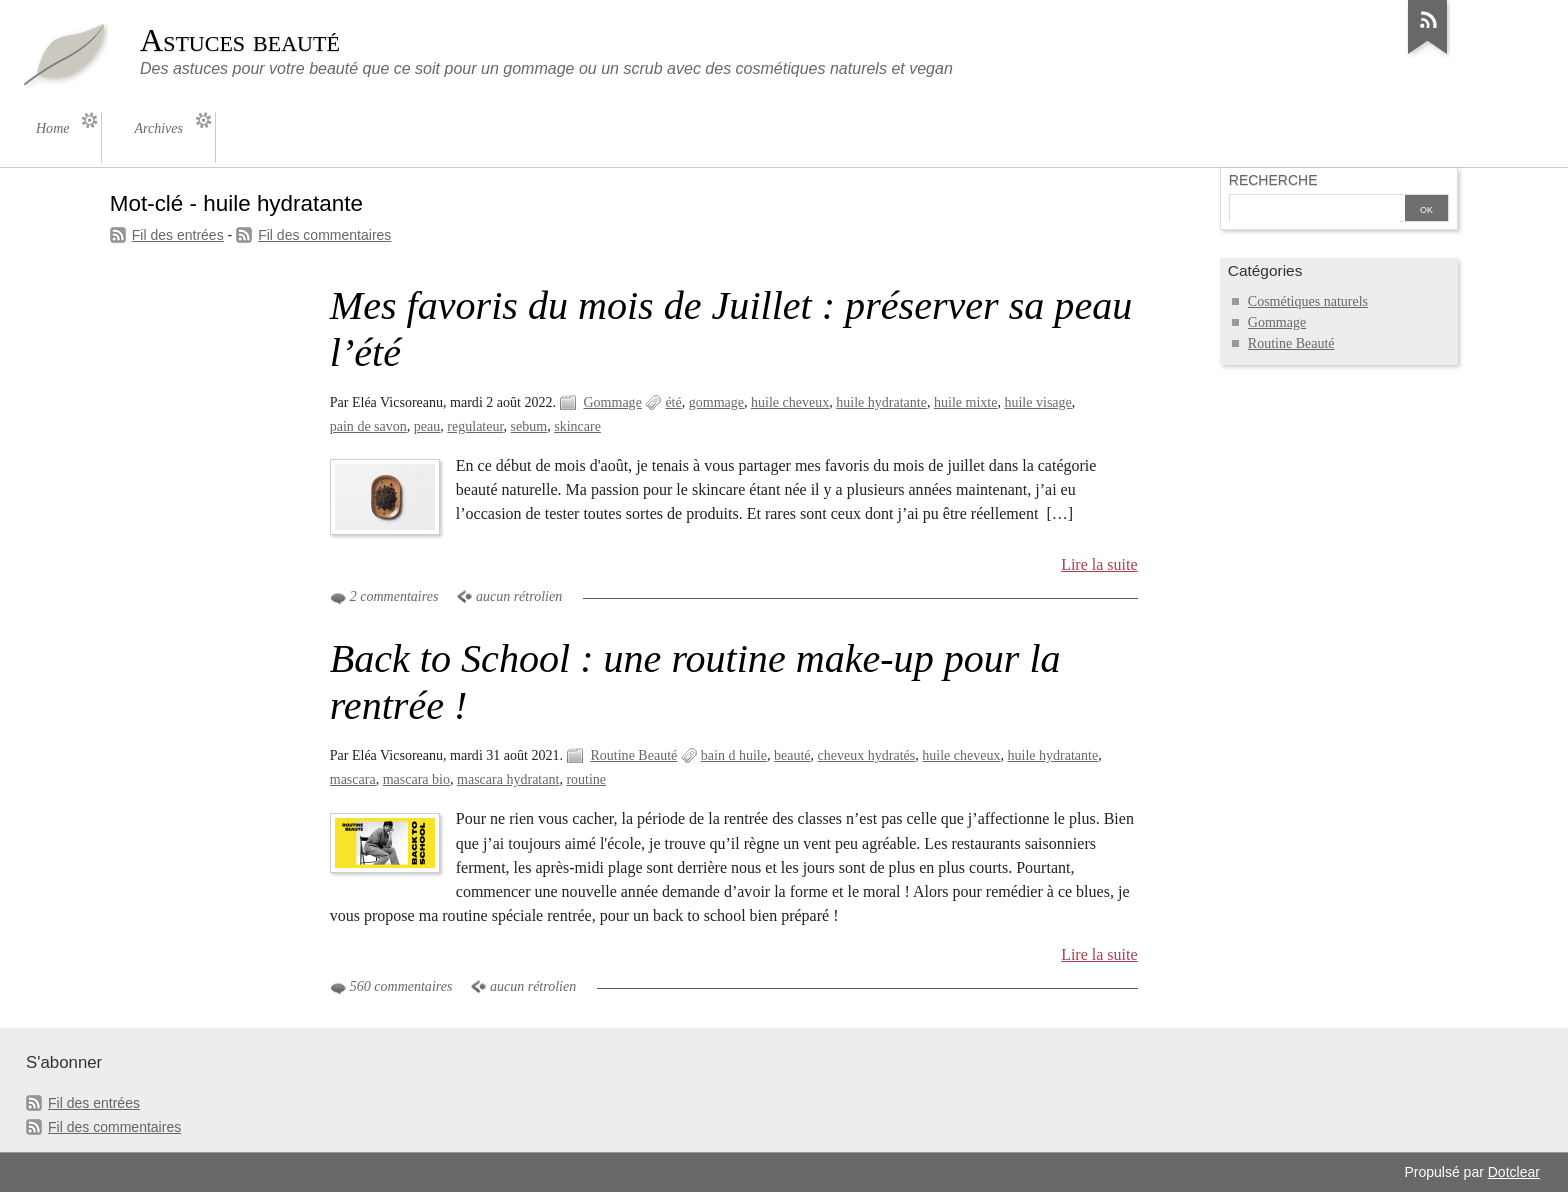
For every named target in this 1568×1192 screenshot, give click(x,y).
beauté (792, 755)
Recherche (1273, 180)
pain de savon (368, 426)
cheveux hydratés (867, 755)
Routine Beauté (633, 755)
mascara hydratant (508, 779)
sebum (529, 426)
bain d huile (734, 755)
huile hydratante (881, 402)
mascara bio (416, 779)
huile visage (1037, 402)
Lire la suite (1099, 564)
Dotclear (1514, 1172)
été (673, 402)
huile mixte (965, 402)
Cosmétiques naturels (1308, 301)
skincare (577, 426)
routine (586, 779)
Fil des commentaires (324, 235)
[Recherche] (1315, 210)
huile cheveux (790, 402)
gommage (716, 402)
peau (427, 426)
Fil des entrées (178, 235)
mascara (353, 779)
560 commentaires (401, 986)
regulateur (475, 426)
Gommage (612, 402)
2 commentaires (394, 596)
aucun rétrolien (519, 596)
